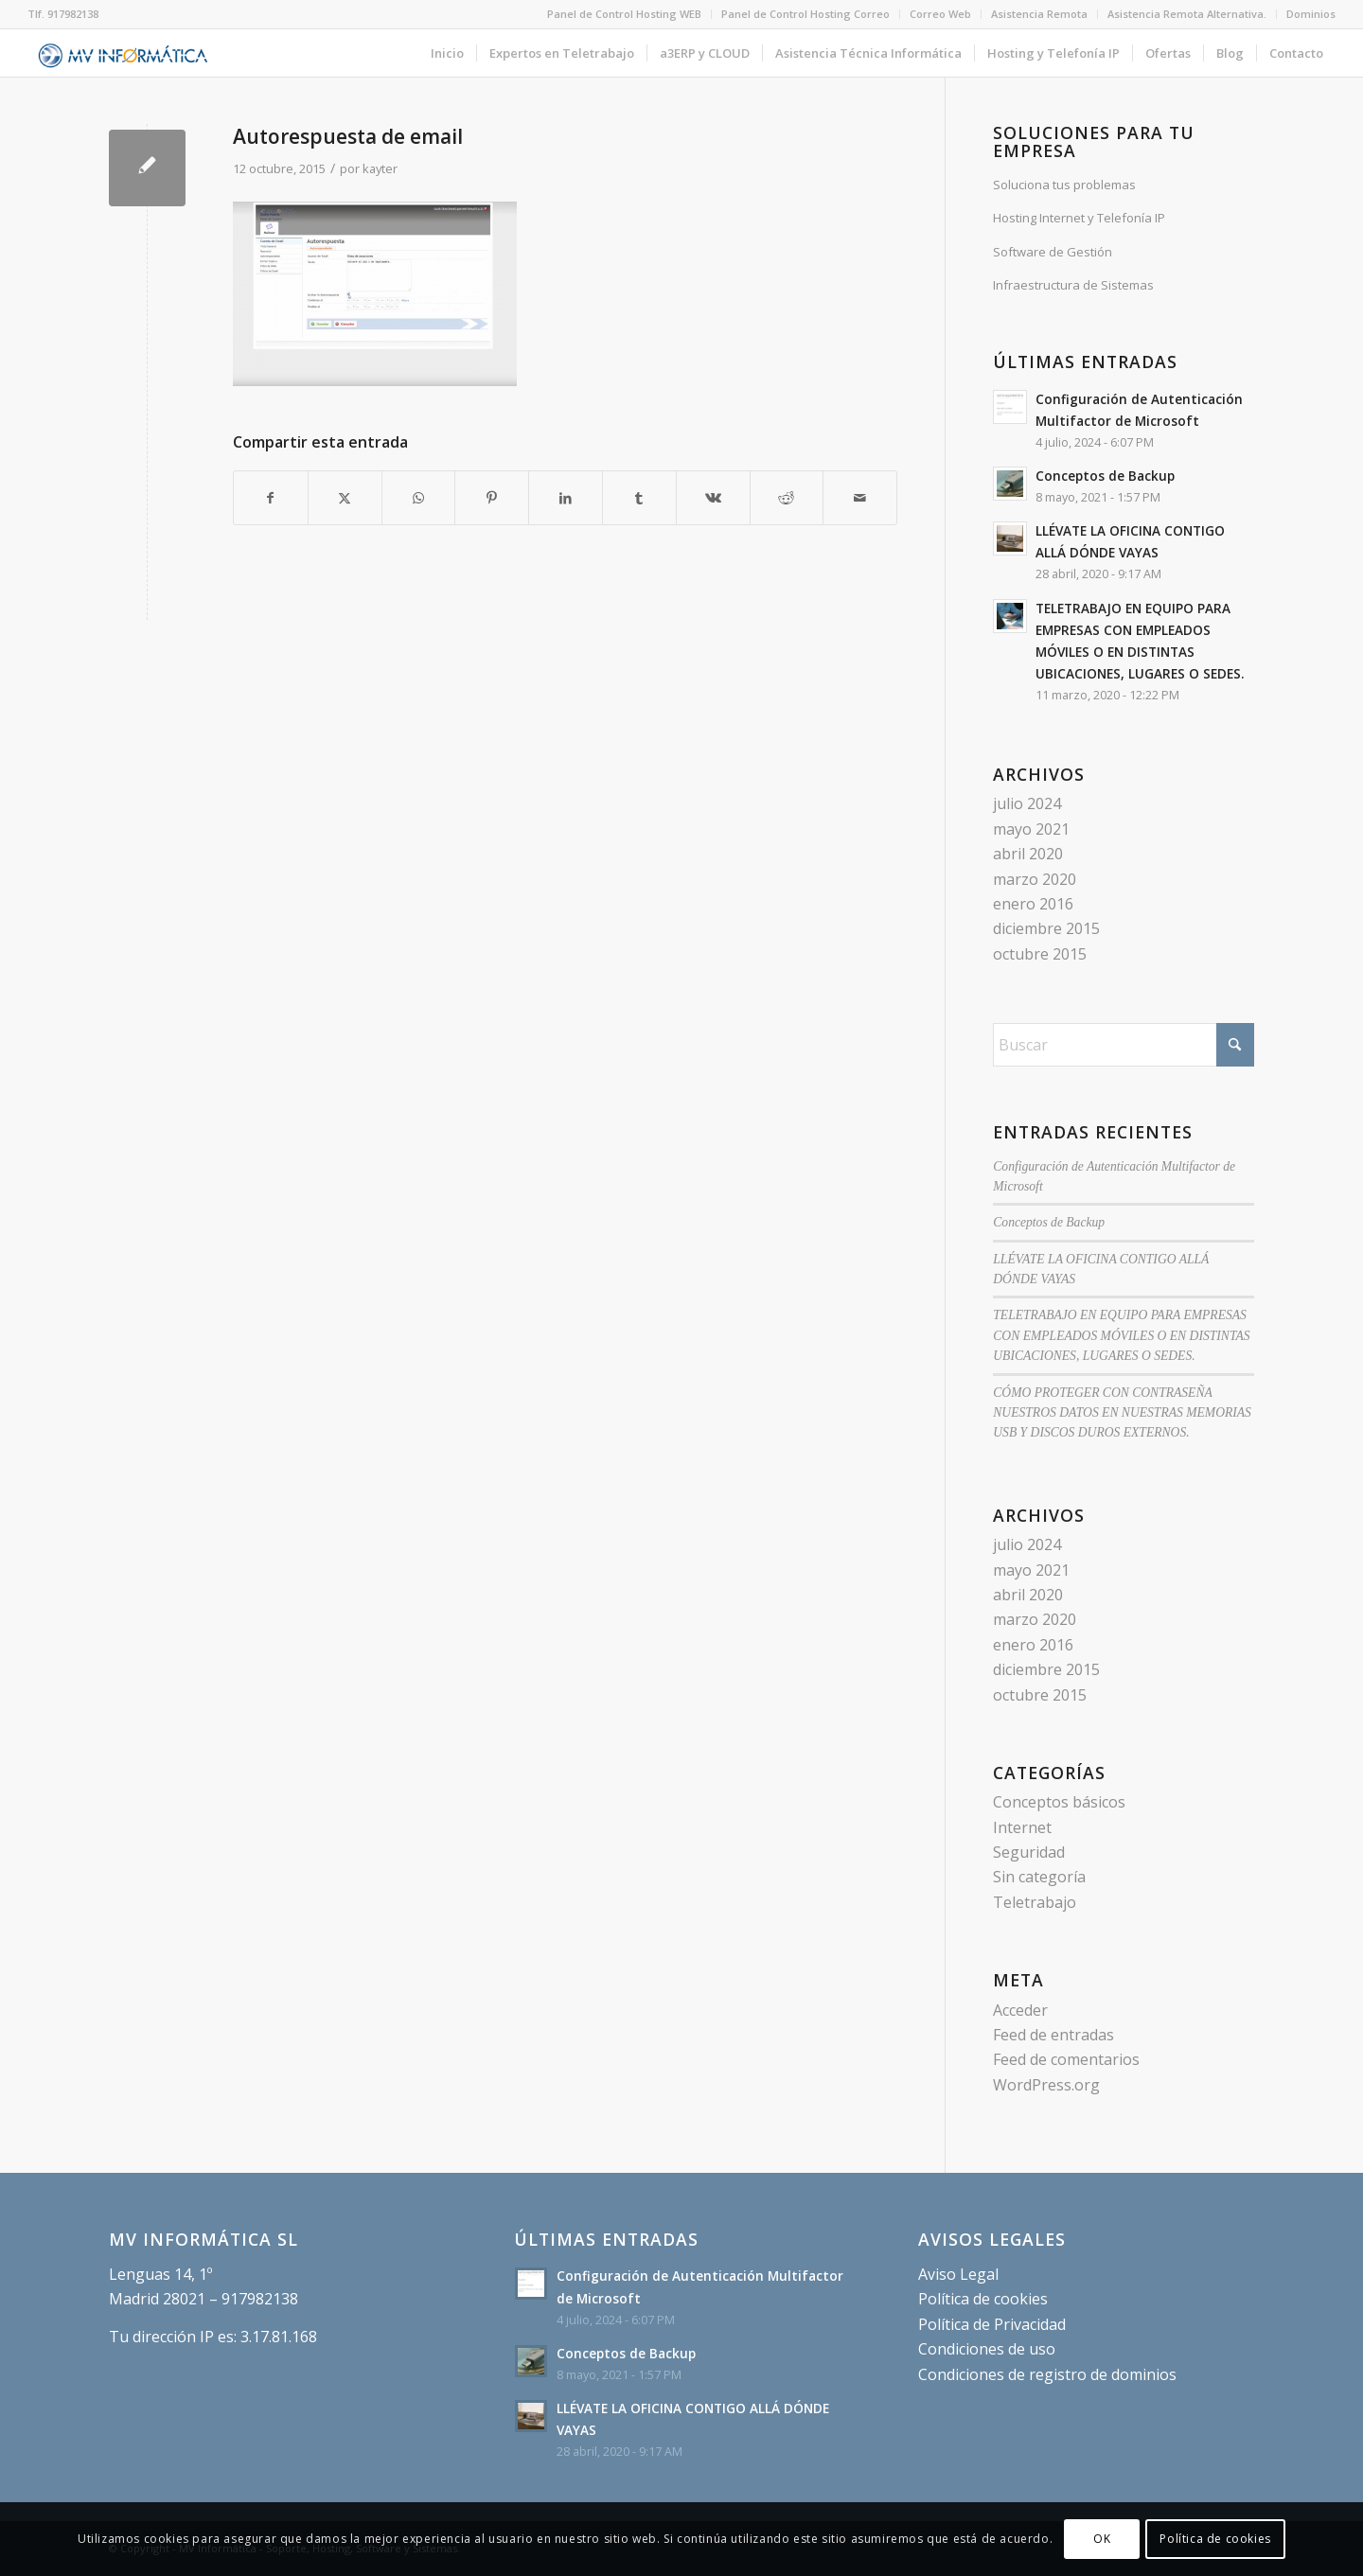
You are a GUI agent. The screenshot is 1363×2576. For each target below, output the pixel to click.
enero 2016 (1033, 903)
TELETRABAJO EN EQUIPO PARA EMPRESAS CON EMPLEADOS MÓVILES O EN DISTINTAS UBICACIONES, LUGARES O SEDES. (1121, 1335)
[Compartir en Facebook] (271, 497)
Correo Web (940, 14)
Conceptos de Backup (1105, 476)
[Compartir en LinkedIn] (565, 497)
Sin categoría (1039, 1876)
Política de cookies (983, 2298)
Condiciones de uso (986, 2348)
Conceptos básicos (1059, 1801)
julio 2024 (1027, 803)
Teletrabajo (1034, 1902)
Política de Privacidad (992, 2324)
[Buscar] (1123, 1045)
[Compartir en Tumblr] (639, 497)
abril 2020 (1028, 853)
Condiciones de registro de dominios (1047, 2374)
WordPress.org (1046, 2084)
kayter (380, 168)
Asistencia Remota (1039, 14)
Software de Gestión (1052, 251)
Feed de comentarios (1066, 2059)
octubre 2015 (1040, 954)
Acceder (1020, 2010)
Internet (1022, 1827)
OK (1101, 2539)
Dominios (1311, 14)
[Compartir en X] (345, 497)
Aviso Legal (958, 2274)
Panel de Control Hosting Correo (805, 14)
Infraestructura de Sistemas (1073, 284)
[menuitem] (625, 14)
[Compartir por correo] (859, 497)
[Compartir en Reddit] (787, 497)
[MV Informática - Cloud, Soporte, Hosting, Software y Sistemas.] (123, 53)
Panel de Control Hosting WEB (624, 14)
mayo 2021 (1031, 829)
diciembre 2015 (1046, 928)
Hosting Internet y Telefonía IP (1079, 217)
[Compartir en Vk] (713, 497)
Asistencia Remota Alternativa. (1186, 14)
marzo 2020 (1034, 879)
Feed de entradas (1053, 2034)
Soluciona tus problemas (1064, 184)
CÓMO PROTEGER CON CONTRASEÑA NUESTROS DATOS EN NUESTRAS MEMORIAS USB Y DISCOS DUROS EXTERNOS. (1122, 1412)
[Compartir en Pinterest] (491, 497)
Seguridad (1029, 1852)
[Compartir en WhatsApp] (418, 497)
